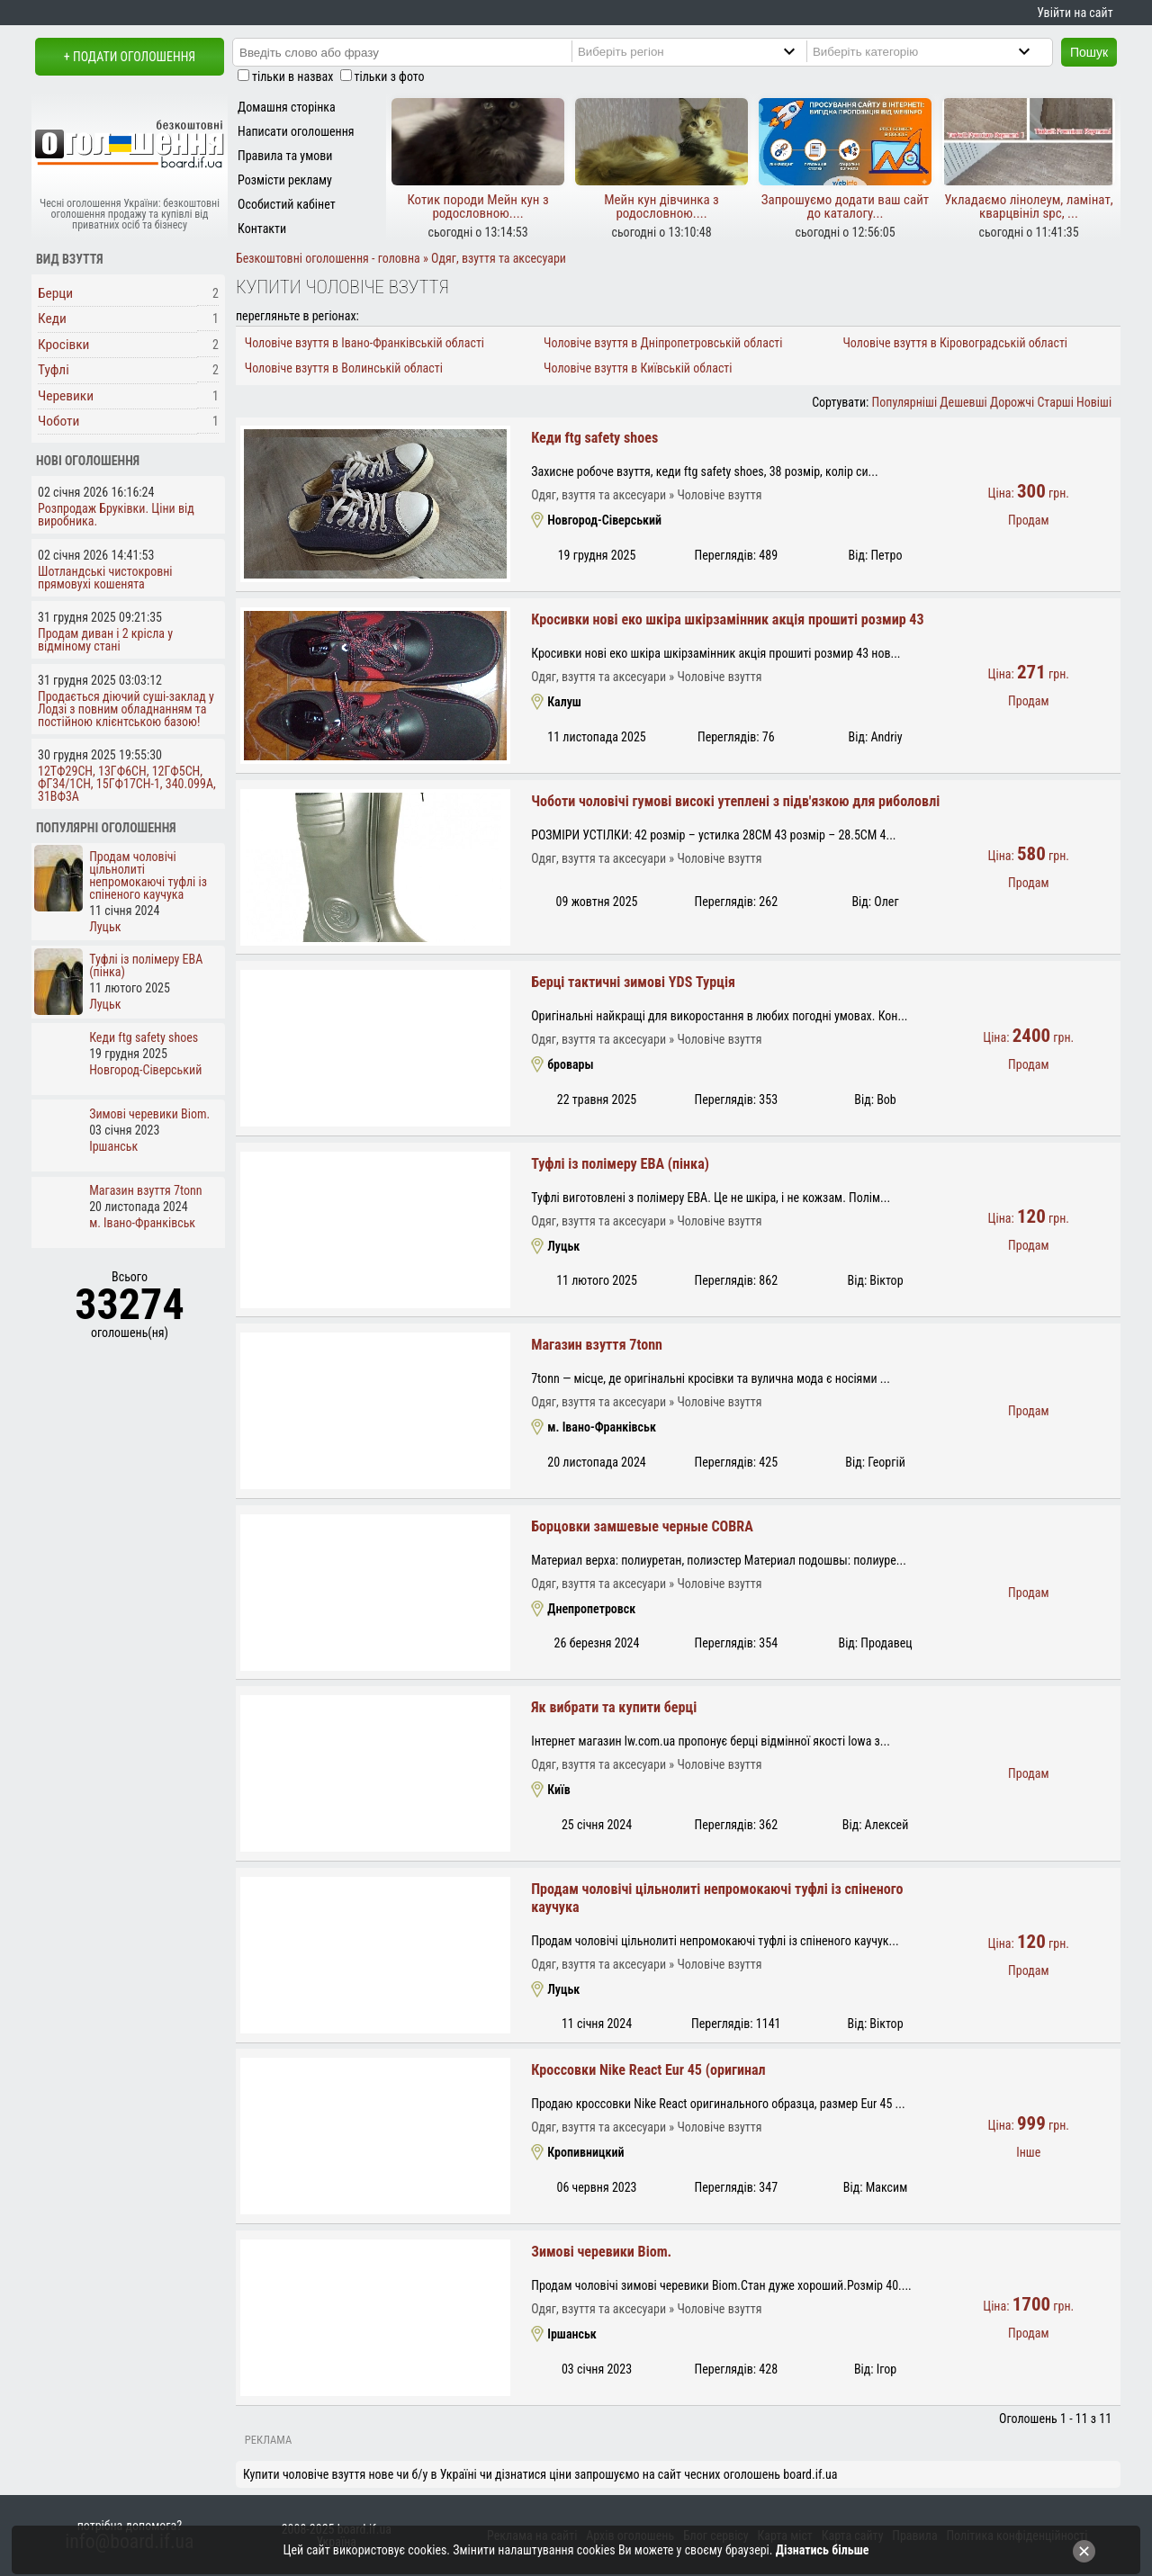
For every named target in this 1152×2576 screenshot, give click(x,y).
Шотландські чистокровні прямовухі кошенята (105, 577)
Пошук (1089, 52)
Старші (1055, 402)
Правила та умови (285, 155)
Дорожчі (1012, 402)
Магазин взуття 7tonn (596, 1344)
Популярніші (905, 402)
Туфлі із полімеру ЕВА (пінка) (620, 1163)
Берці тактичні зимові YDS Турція (633, 982)
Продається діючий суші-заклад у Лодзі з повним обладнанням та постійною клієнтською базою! (126, 709)
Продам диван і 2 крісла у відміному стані (105, 639)
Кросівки (63, 345)
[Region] (701, 51)
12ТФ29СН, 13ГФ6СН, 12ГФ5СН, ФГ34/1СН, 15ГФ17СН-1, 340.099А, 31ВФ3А (127, 783)
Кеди (52, 318)
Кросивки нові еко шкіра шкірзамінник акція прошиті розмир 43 (727, 619)
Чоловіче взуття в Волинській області (344, 368)
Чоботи (58, 421)
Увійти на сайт (1074, 12)
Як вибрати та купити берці (614, 1707)
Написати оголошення (296, 131)
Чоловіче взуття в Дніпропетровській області (663, 343)
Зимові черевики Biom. (601, 2251)
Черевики (66, 396)
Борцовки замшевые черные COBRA (642, 1526)
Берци (55, 293)
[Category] (936, 51)
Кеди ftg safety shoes (594, 437)
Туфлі (53, 370)
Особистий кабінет (287, 204)
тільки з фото (390, 76)
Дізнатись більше (822, 2550)
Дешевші (963, 402)
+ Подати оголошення (129, 56)
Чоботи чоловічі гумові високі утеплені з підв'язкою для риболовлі (735, 801)
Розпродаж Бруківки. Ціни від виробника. (116, 514)
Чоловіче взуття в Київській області (638, 368)
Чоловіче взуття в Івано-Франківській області (364, 343)
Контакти (262, 228)
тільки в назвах (292, 76)
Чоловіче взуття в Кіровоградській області (954, 343)
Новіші (1094, 402)
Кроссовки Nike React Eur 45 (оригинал (648, 2069)
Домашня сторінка (287, 107)
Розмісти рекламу (285, 180)
